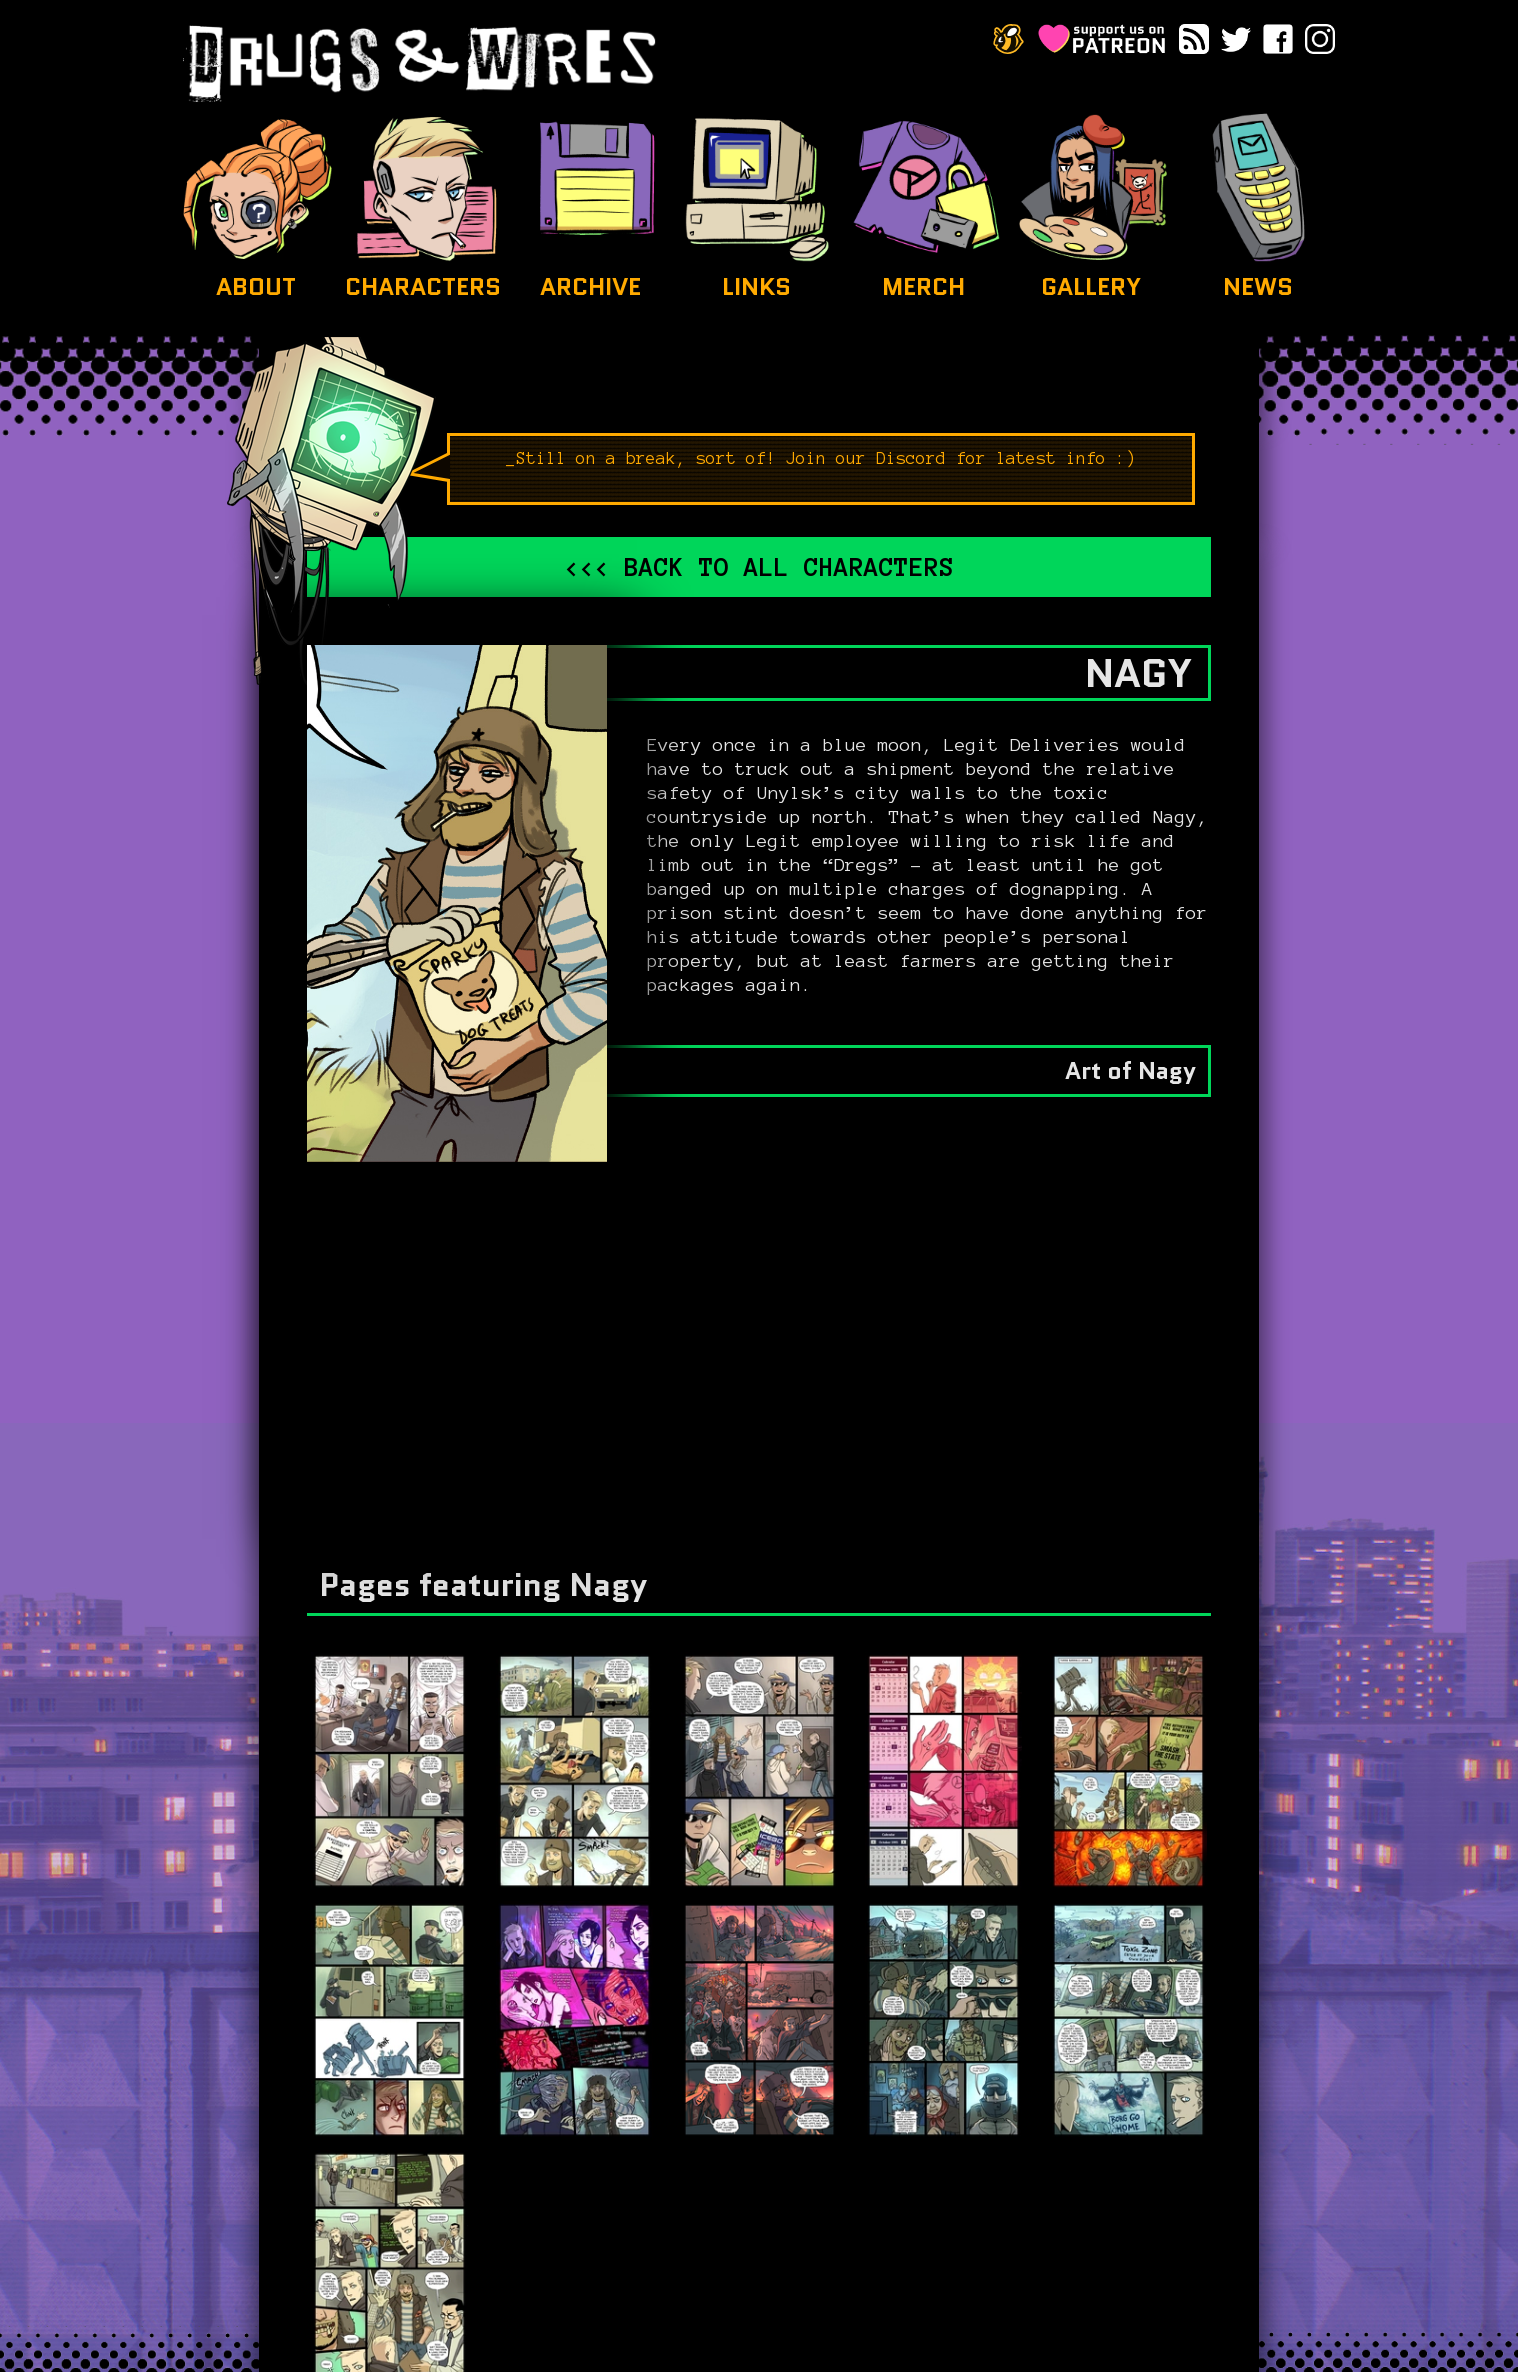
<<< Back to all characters (759, 567)
